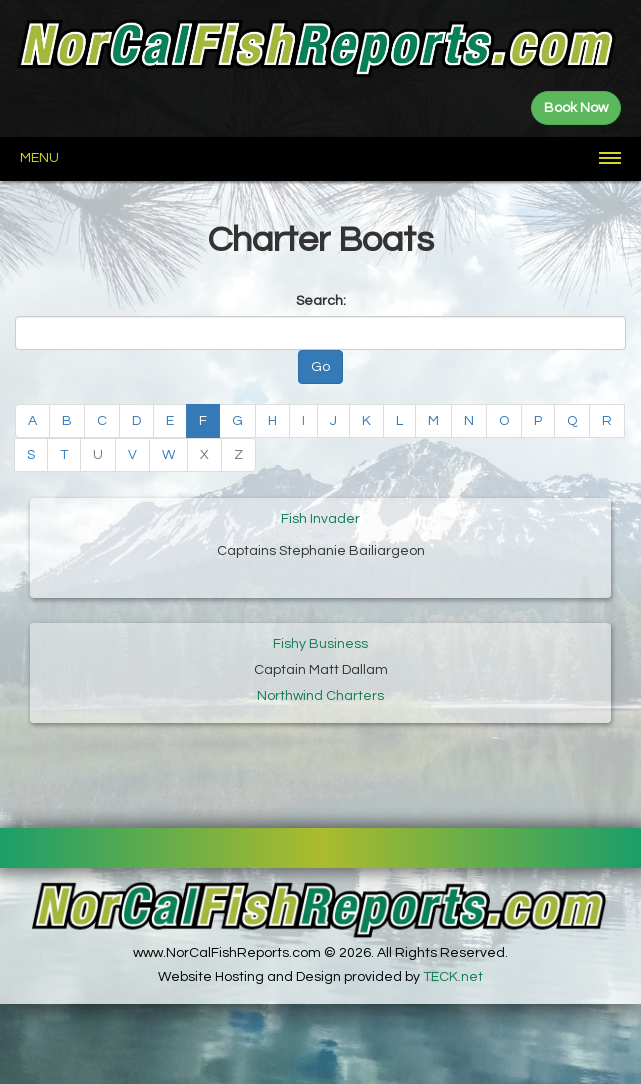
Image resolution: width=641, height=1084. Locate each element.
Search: (321, 301)
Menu (39, 158)
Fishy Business (320, 644)
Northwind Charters (320, 696)
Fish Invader (320, 519)
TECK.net (453, 977)
